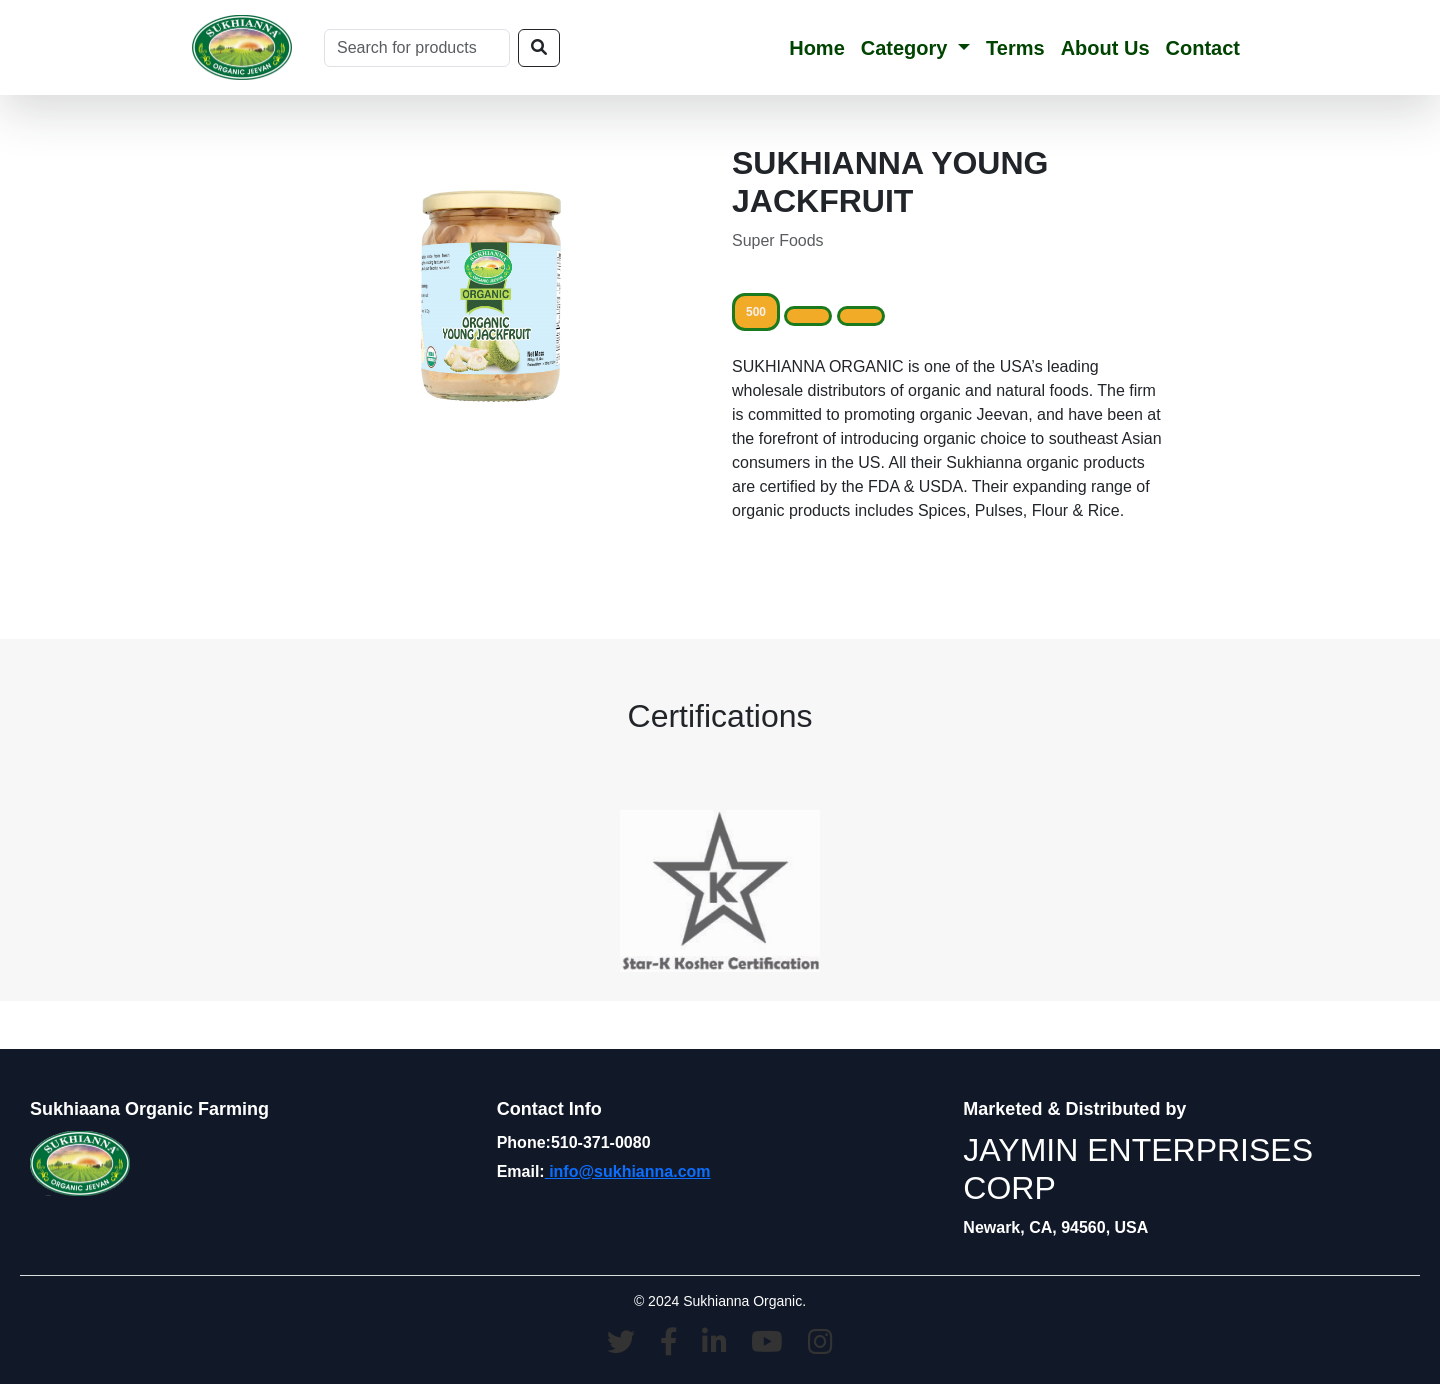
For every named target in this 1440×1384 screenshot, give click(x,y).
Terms (1015, 48)
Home (817, 48)
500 (756, 312)
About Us (1105, 48)
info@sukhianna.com (628, 1171)
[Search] (417, 48)
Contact (1203, 48)
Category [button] (907, 48)
